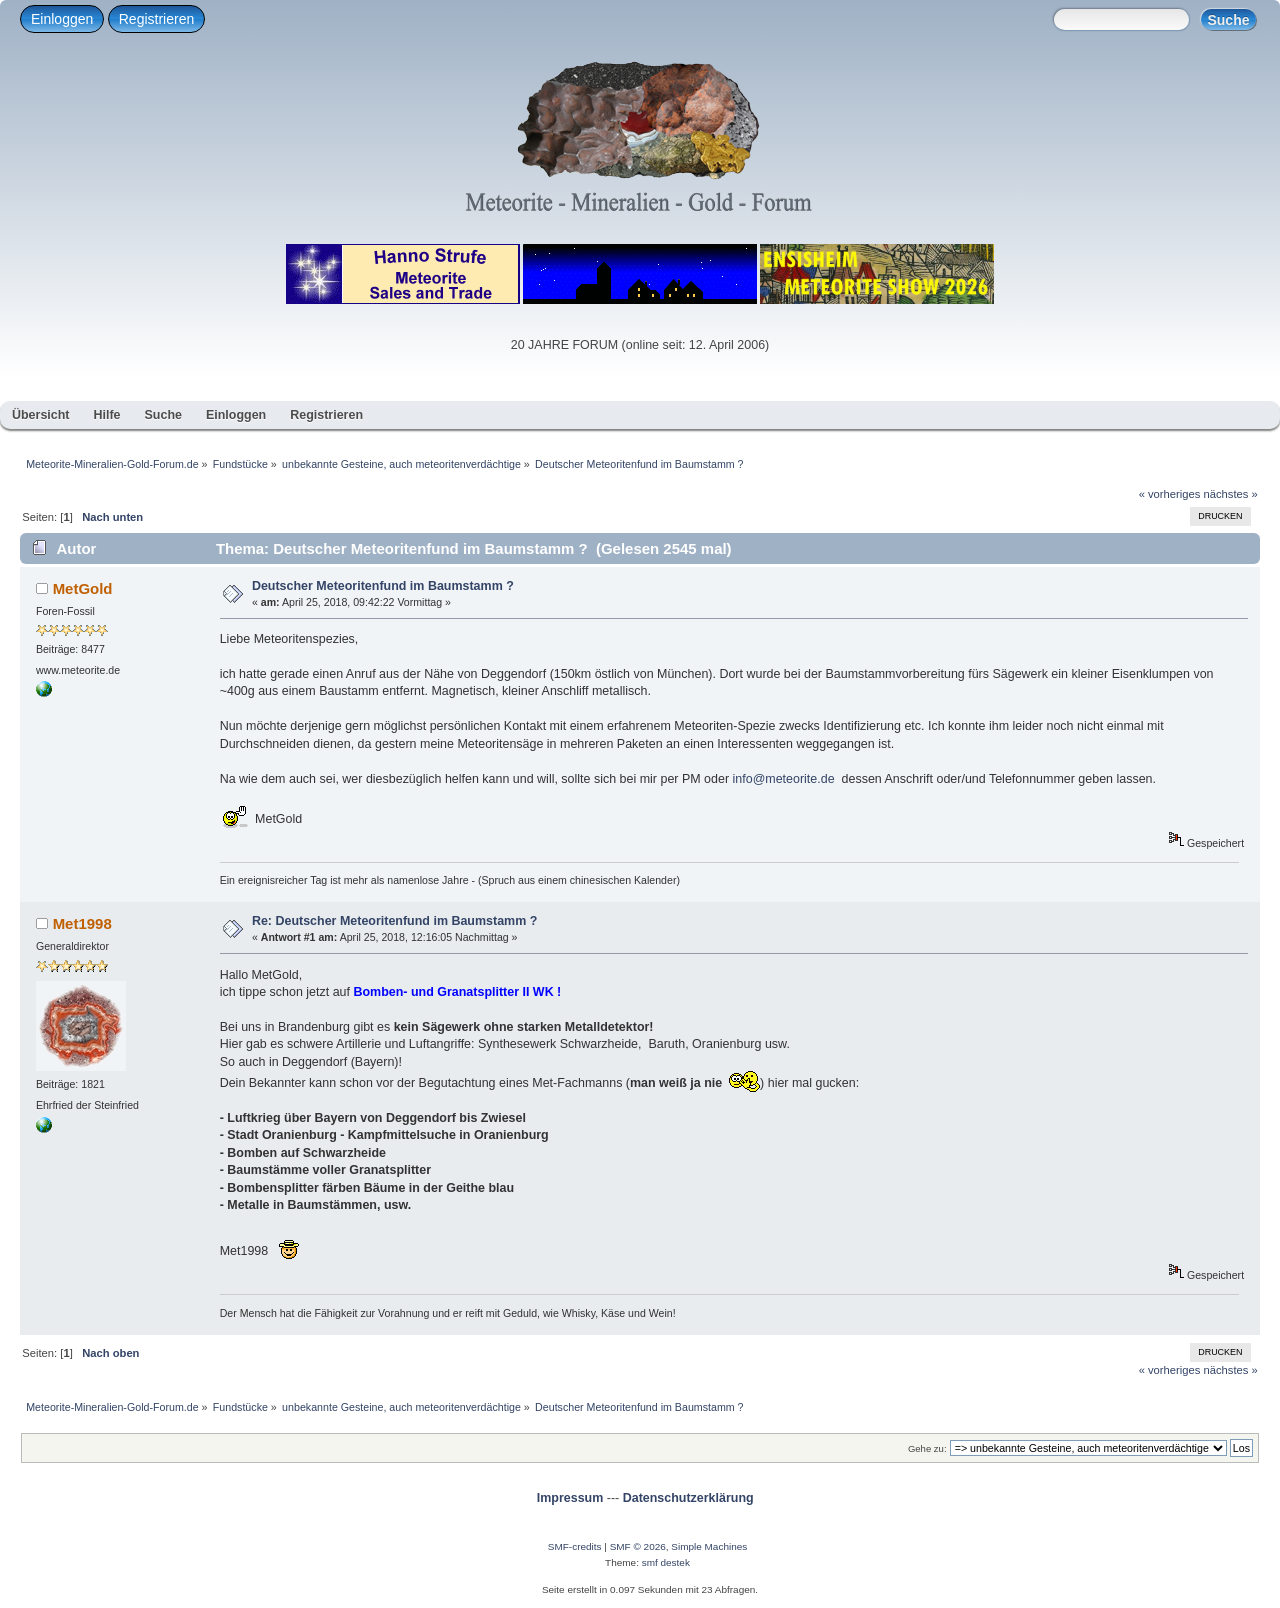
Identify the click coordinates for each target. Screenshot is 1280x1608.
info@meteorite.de (784, 779)
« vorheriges (1170, 494)
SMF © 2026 (638, 1546)
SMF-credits (575, 1546)
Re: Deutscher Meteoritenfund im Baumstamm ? (394, 921)
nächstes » (1231, 494)
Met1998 (82, 923)
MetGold (83, 588)
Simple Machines (709, 1546)
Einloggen (62, 19)
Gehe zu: (927, 1448)
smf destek (666, 1562)
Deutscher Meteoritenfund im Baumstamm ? (383, 586)
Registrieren (156, 19)
